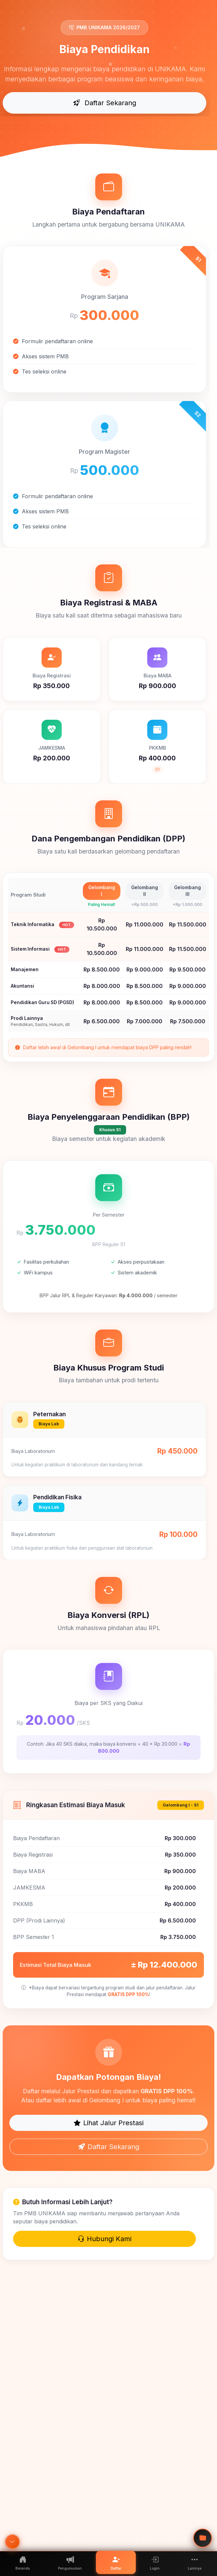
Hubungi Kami (104, 2239)
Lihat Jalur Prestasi (109, 2123)
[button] (195, 2562)
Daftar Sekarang (104, 103)
